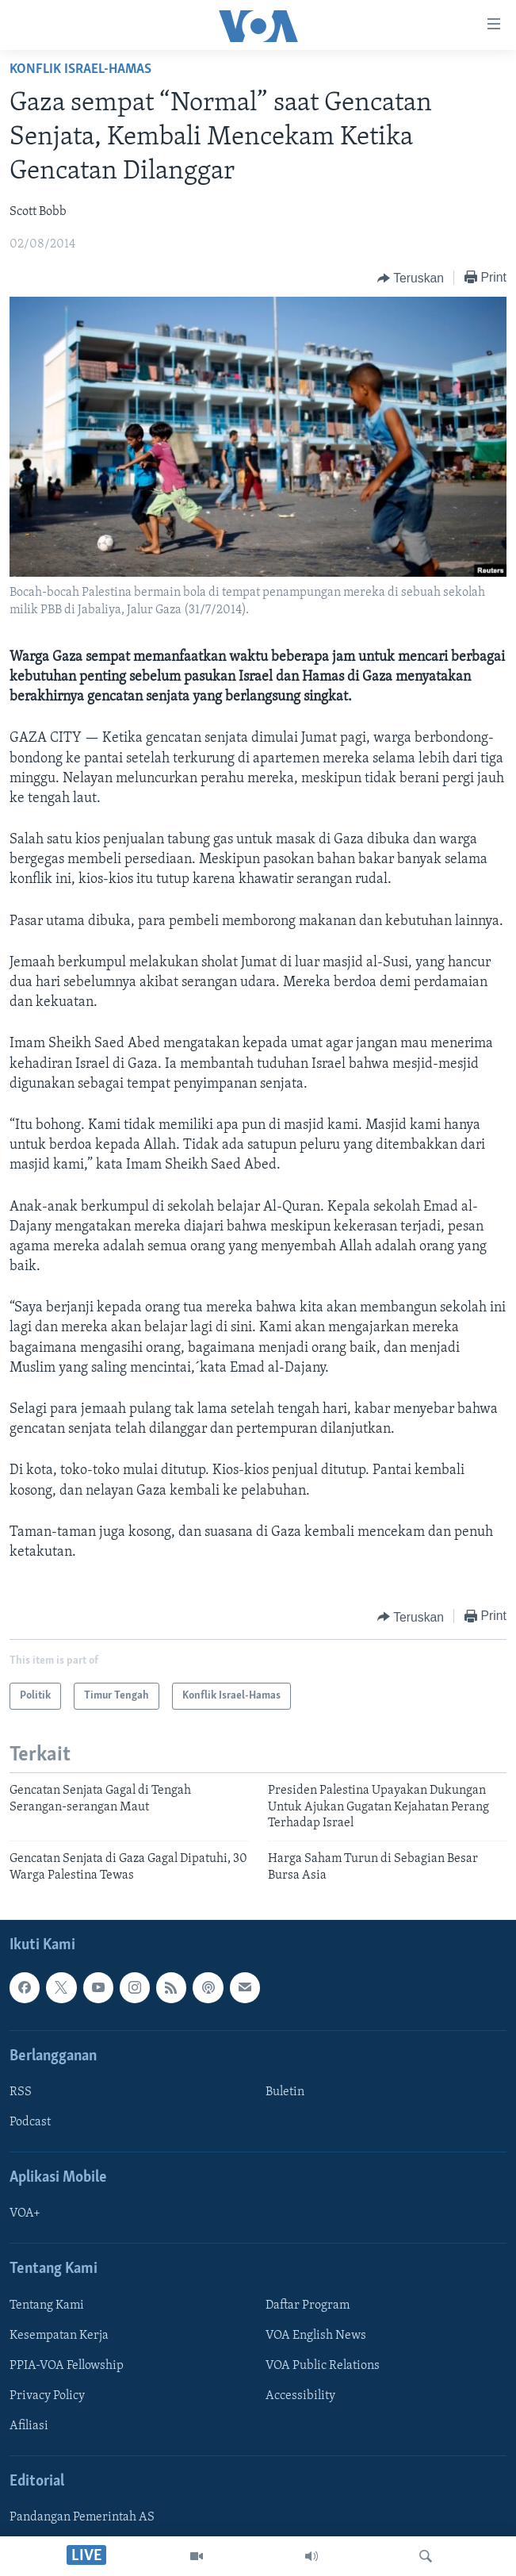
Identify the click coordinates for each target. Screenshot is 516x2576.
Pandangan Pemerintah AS (82, 2517)
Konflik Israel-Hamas (80, 69)
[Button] (410, 278)
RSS (21, 2092)
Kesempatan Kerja (59, 2335)
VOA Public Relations (323, 2365)
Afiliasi (29, 2426)
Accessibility (300, 2396)
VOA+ (25, 2214)
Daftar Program (308, 2305)
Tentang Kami (47, 2305)
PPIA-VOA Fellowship (67, 2365)
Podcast (30, 2122)
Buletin (285, 2092)
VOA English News (316, 2335)
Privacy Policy (47, 2396)
